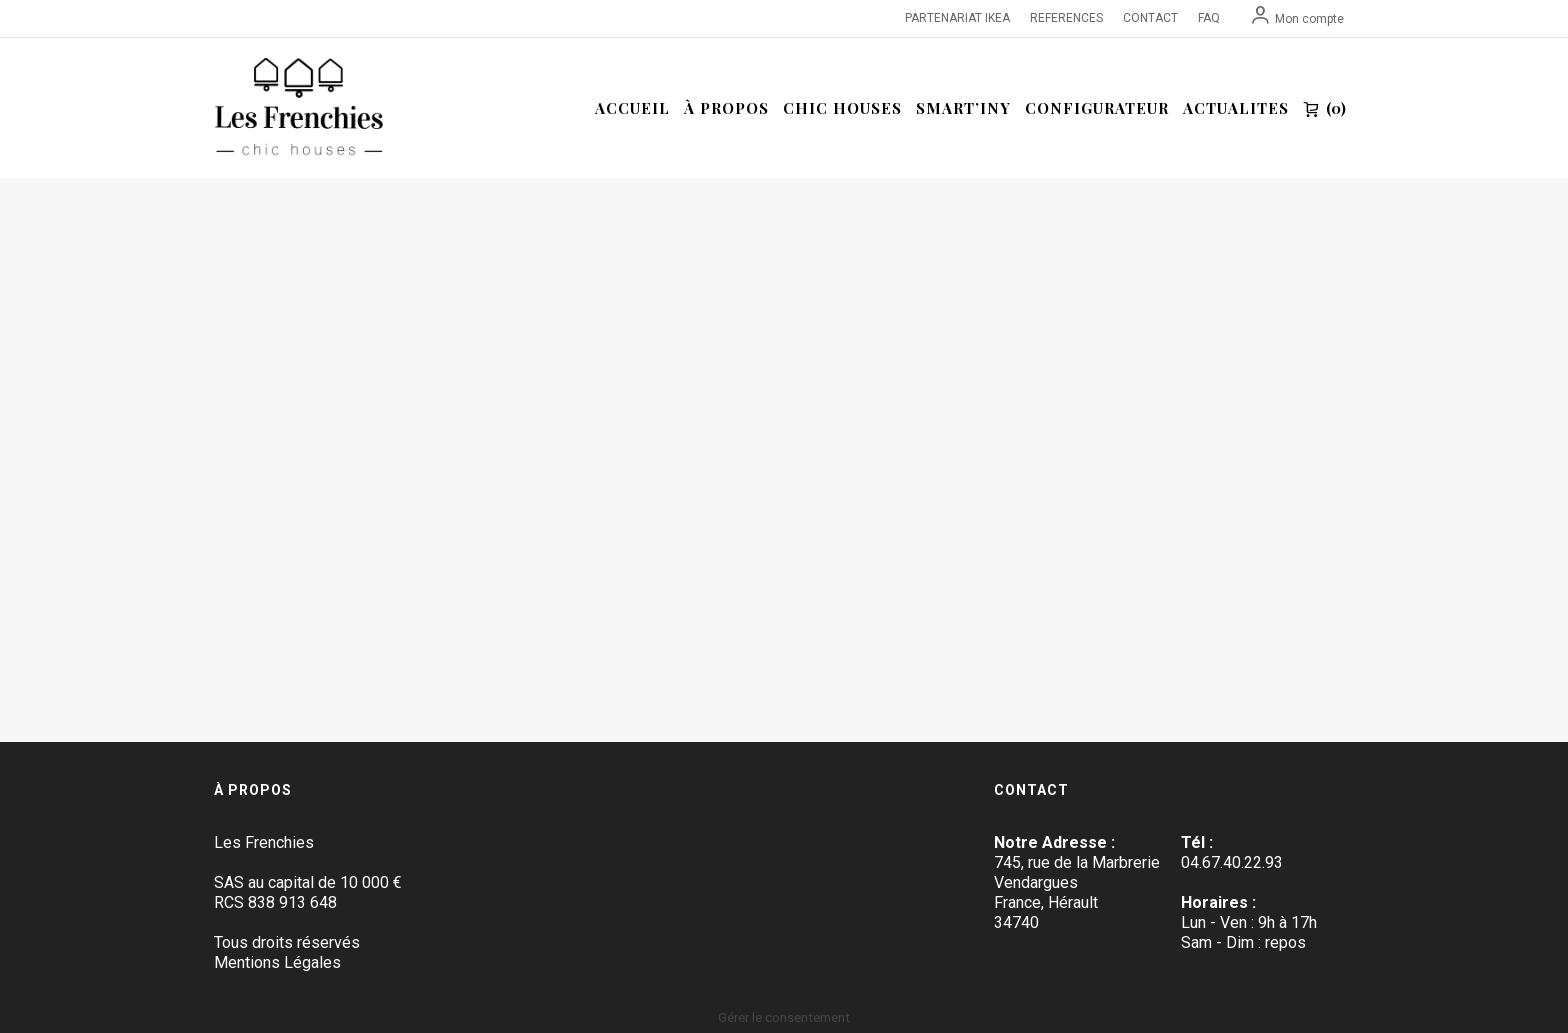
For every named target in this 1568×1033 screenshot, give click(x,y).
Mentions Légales (277, 962)
